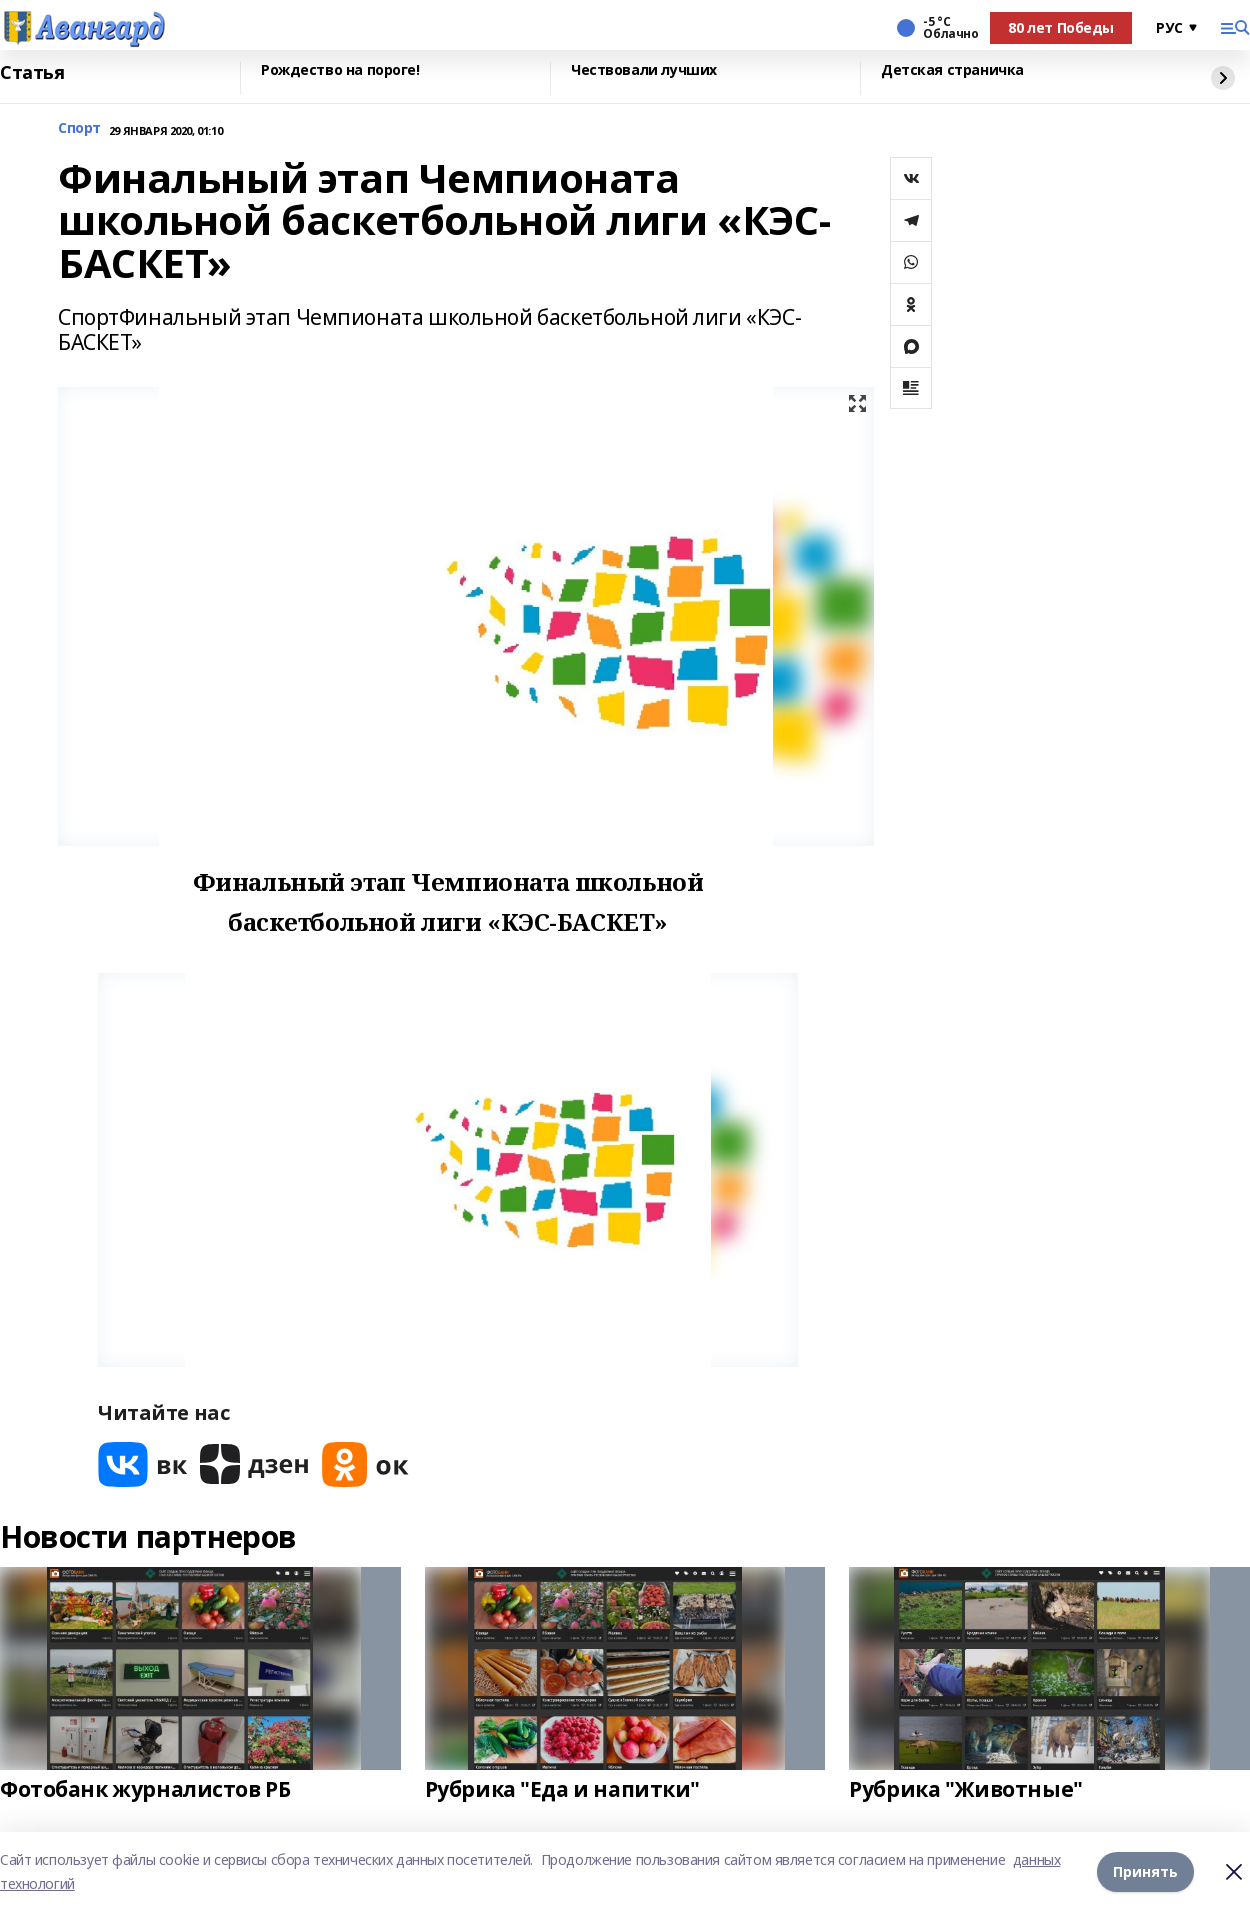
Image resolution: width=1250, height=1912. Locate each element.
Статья (32, 73)
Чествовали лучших (644, 70)
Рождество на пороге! (340, 70)
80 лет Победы (1061, 27)
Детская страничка (952, 70)
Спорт (79, 128)
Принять (1145, 1871)
